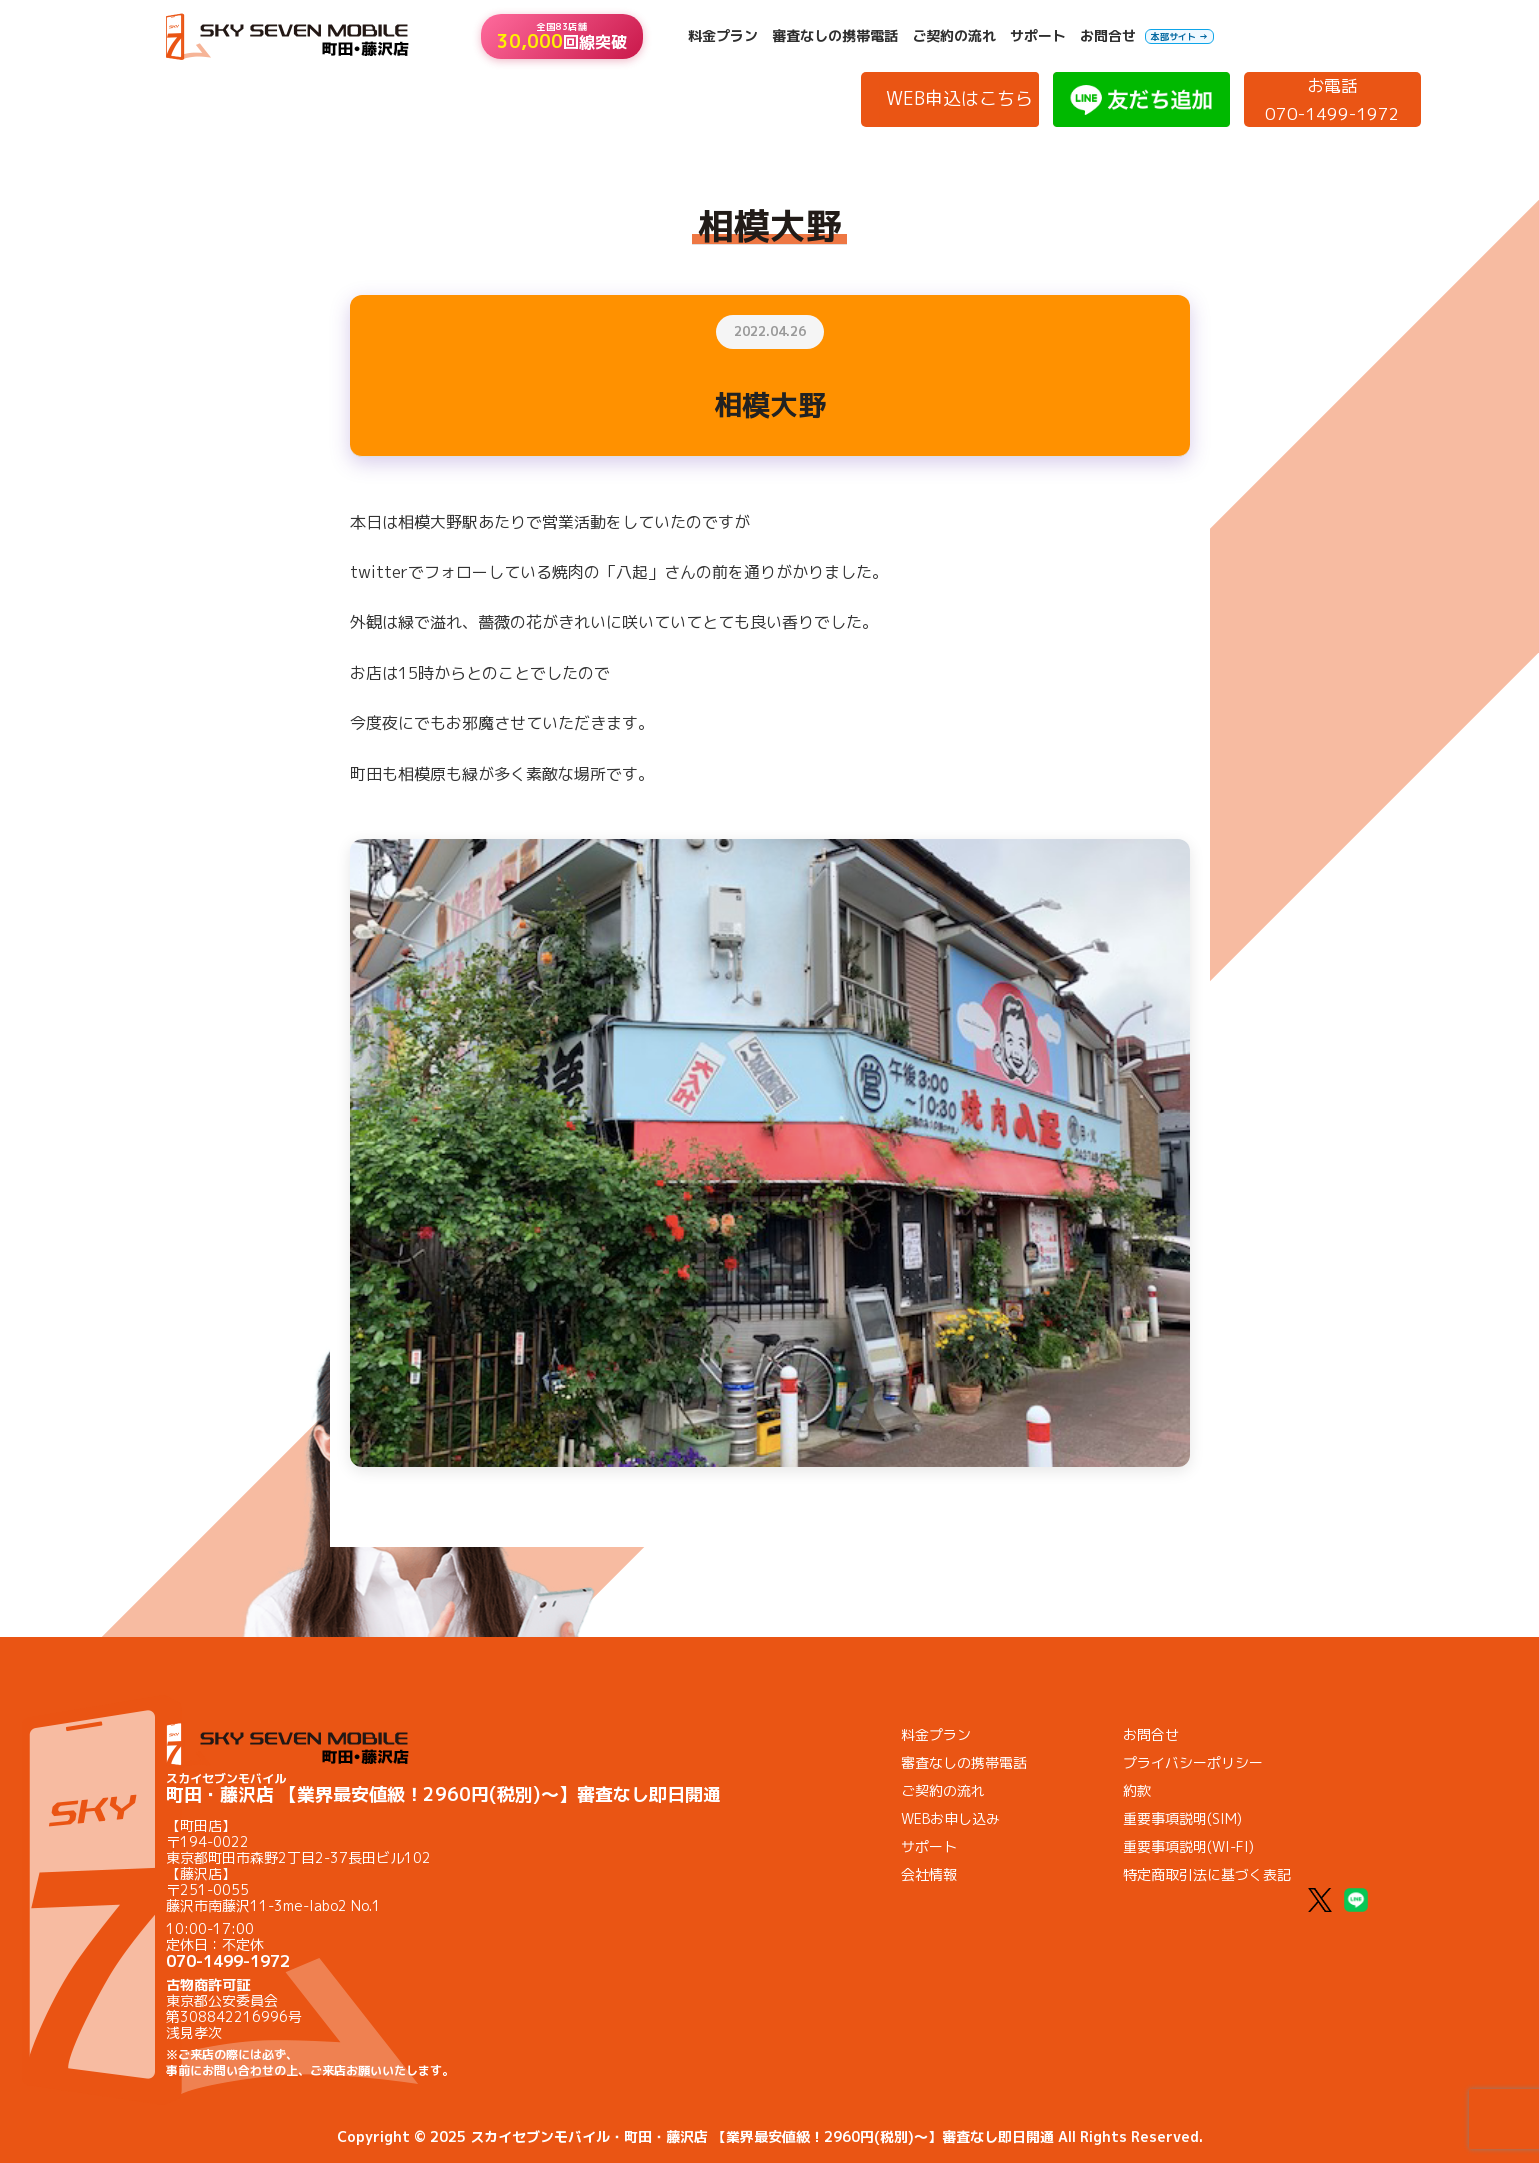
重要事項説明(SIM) (1182, 1818)
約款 (1137, 1790)
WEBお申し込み (950, 1818)
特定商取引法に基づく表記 (1207, 1874)
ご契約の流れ (954, 36)
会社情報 (929, 1874)
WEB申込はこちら (959, 98)
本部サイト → (1179, 36)
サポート (1038, 36)
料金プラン (723, 36)
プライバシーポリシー (1193, 1762)
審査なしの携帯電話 (835, 36)
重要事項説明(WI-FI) (1188, 1846)
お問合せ (1108, 36)
